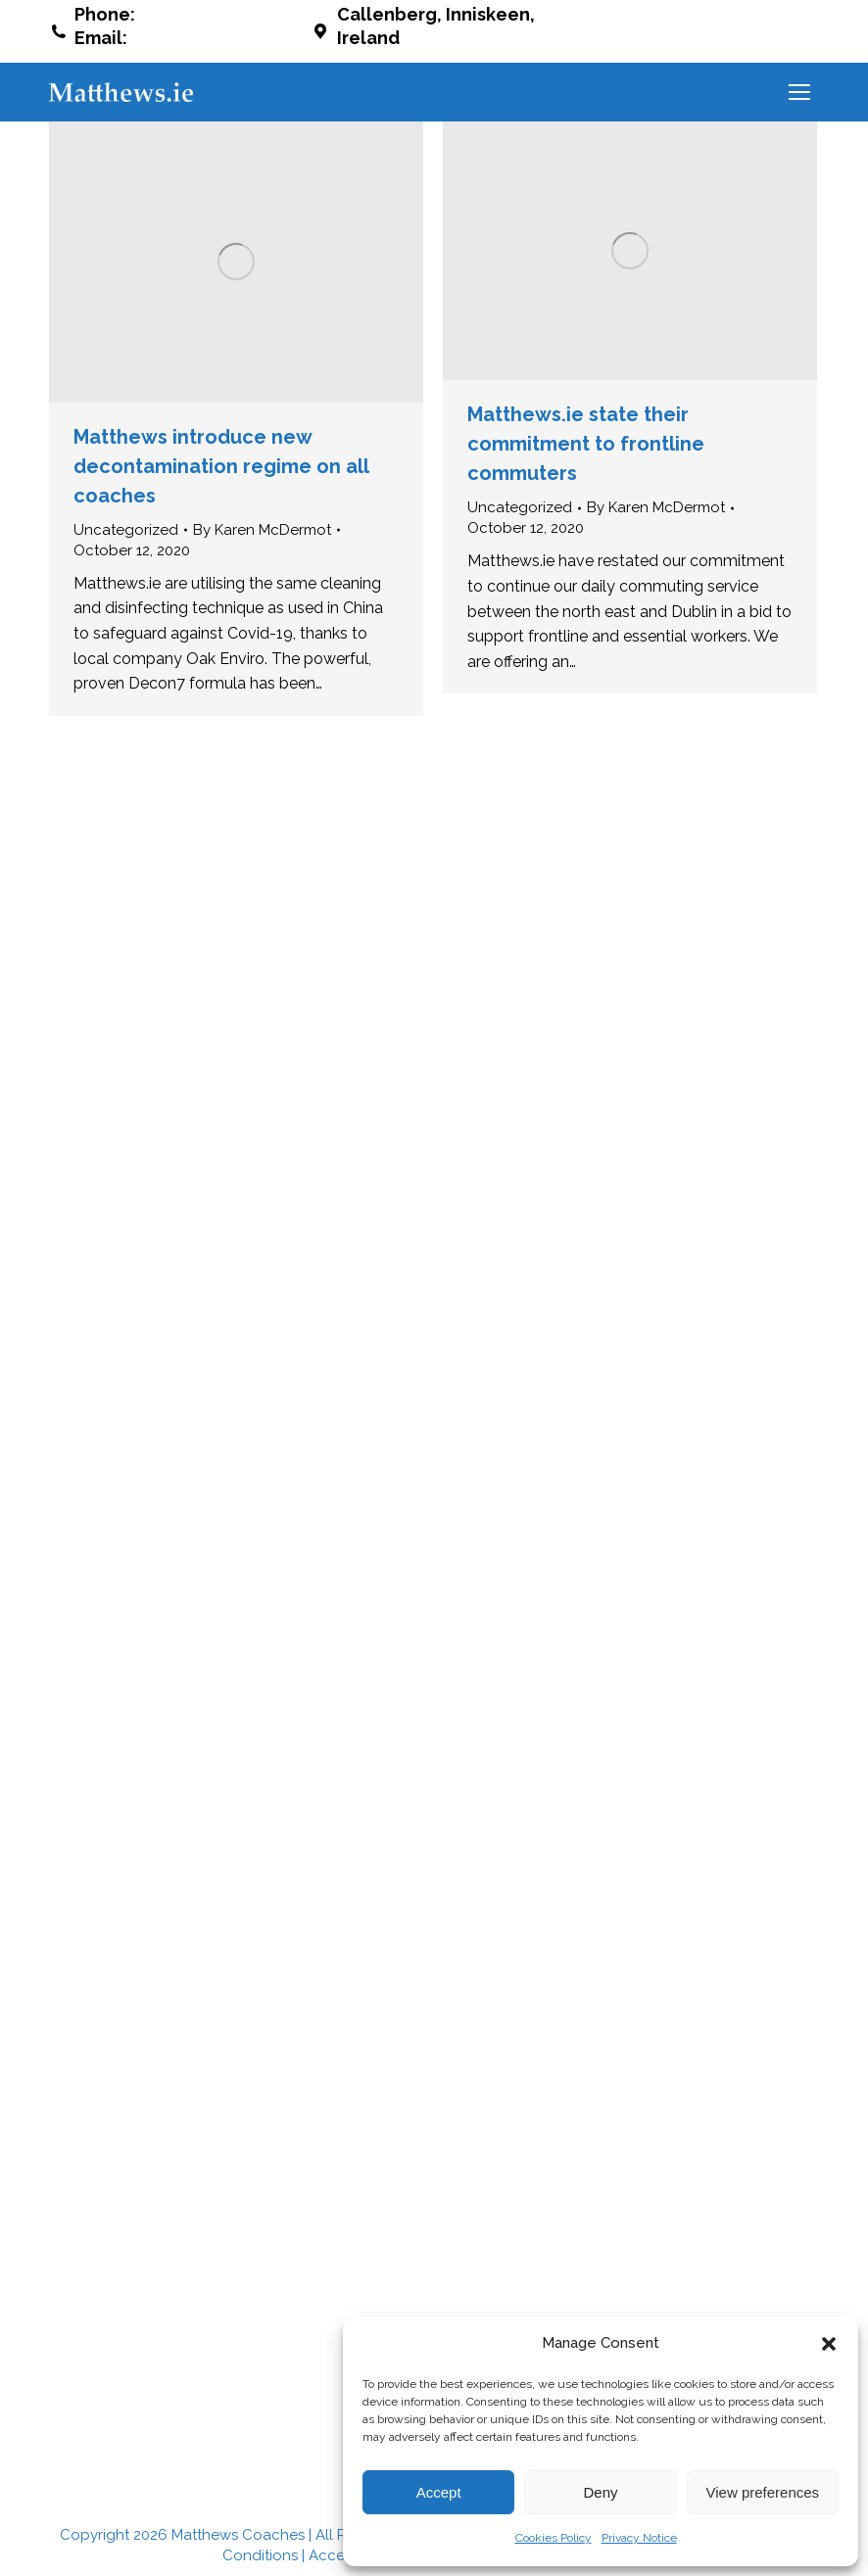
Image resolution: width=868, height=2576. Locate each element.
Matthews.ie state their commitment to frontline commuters (585, 444)
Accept (438, 2492)
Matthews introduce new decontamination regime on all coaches (220, 466)
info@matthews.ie (211, 37)
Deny (600, 2492)
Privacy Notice (639, 2538)
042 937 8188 (195, 14)
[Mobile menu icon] (799, 92)
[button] (829, 2344)
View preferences (763, 2492)
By (262, 530)
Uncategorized (125, 530)
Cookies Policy (553, 2538)
